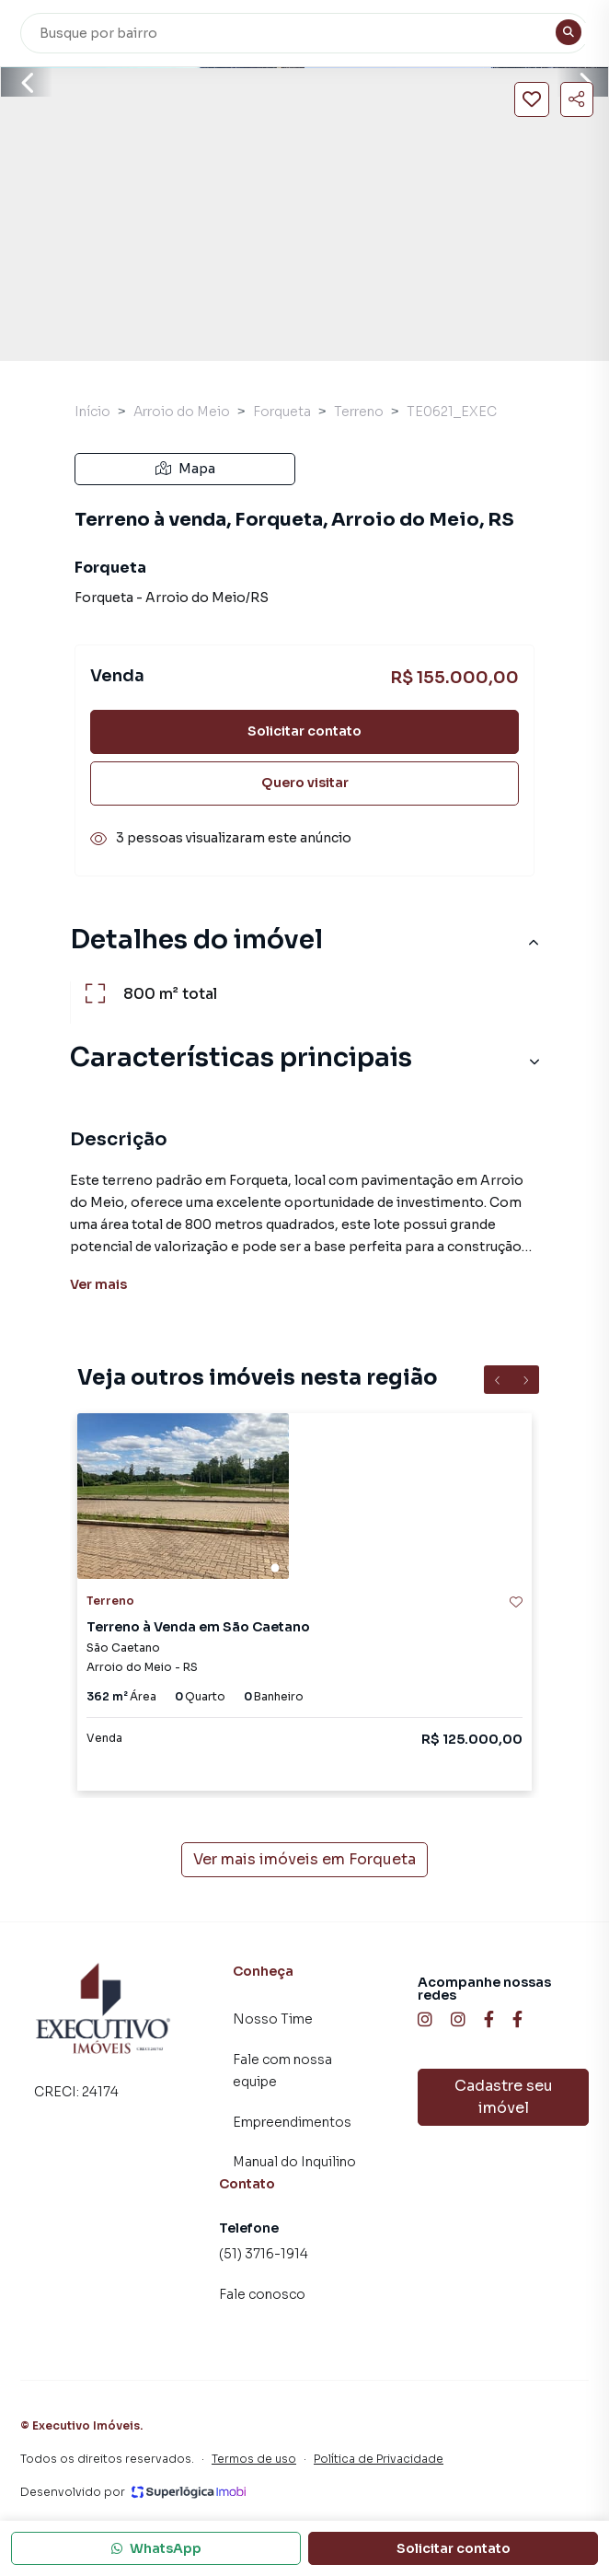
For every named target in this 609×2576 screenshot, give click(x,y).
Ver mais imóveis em (304, 1860)
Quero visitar (305, 782)
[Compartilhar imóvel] (576, 99)
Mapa (185, 468)
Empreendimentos (292, 2122)
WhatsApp (156, 2548)
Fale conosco (262, 2294)
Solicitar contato (304, 731)
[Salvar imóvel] (531, 99)
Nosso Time (273, 2019)
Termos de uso (254, 2459)
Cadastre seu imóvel (503, 2097)
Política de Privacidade (378, 2459)
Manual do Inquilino (294, 2161)
